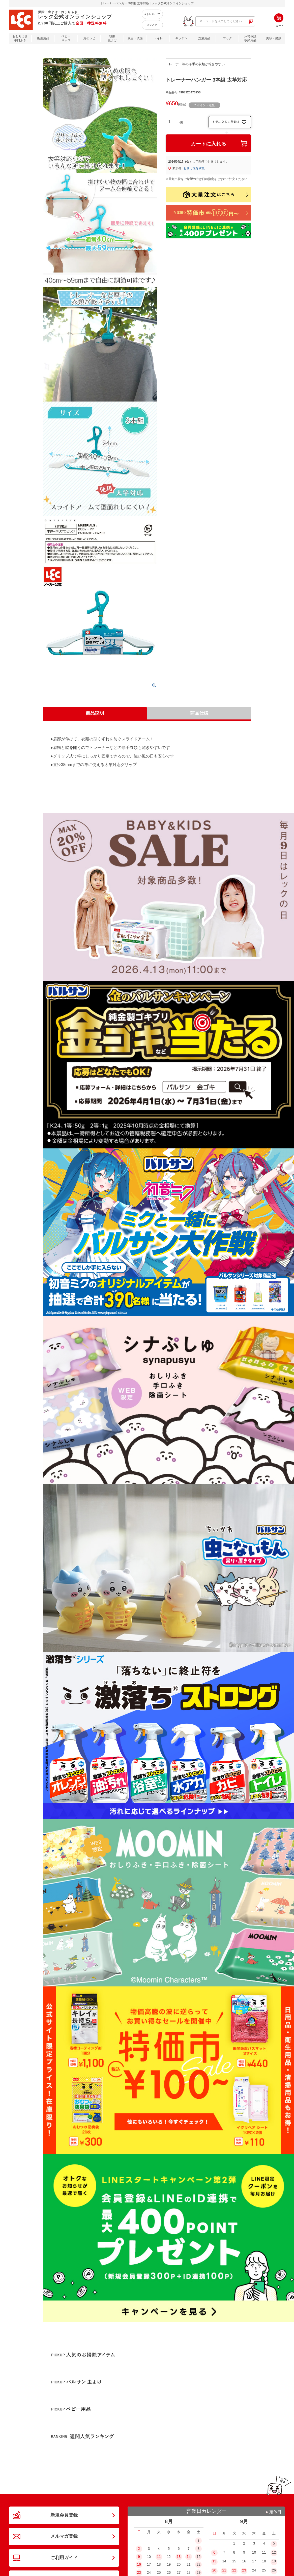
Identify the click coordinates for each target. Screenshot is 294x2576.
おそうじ (89, 38)
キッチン (181, 38)
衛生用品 (43, 38)
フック (227, 38)
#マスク (152, 24)
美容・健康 (273, 38)
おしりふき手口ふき (20, 38)
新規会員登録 (64, 2515)
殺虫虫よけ (112, 38)
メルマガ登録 (64, 2536)
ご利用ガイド (64, 2557)
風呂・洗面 (135, 38)
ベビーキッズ (66, 38)
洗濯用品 (204, 38)
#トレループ (152, 14)
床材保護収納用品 (250, 38)
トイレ (158, 38)
